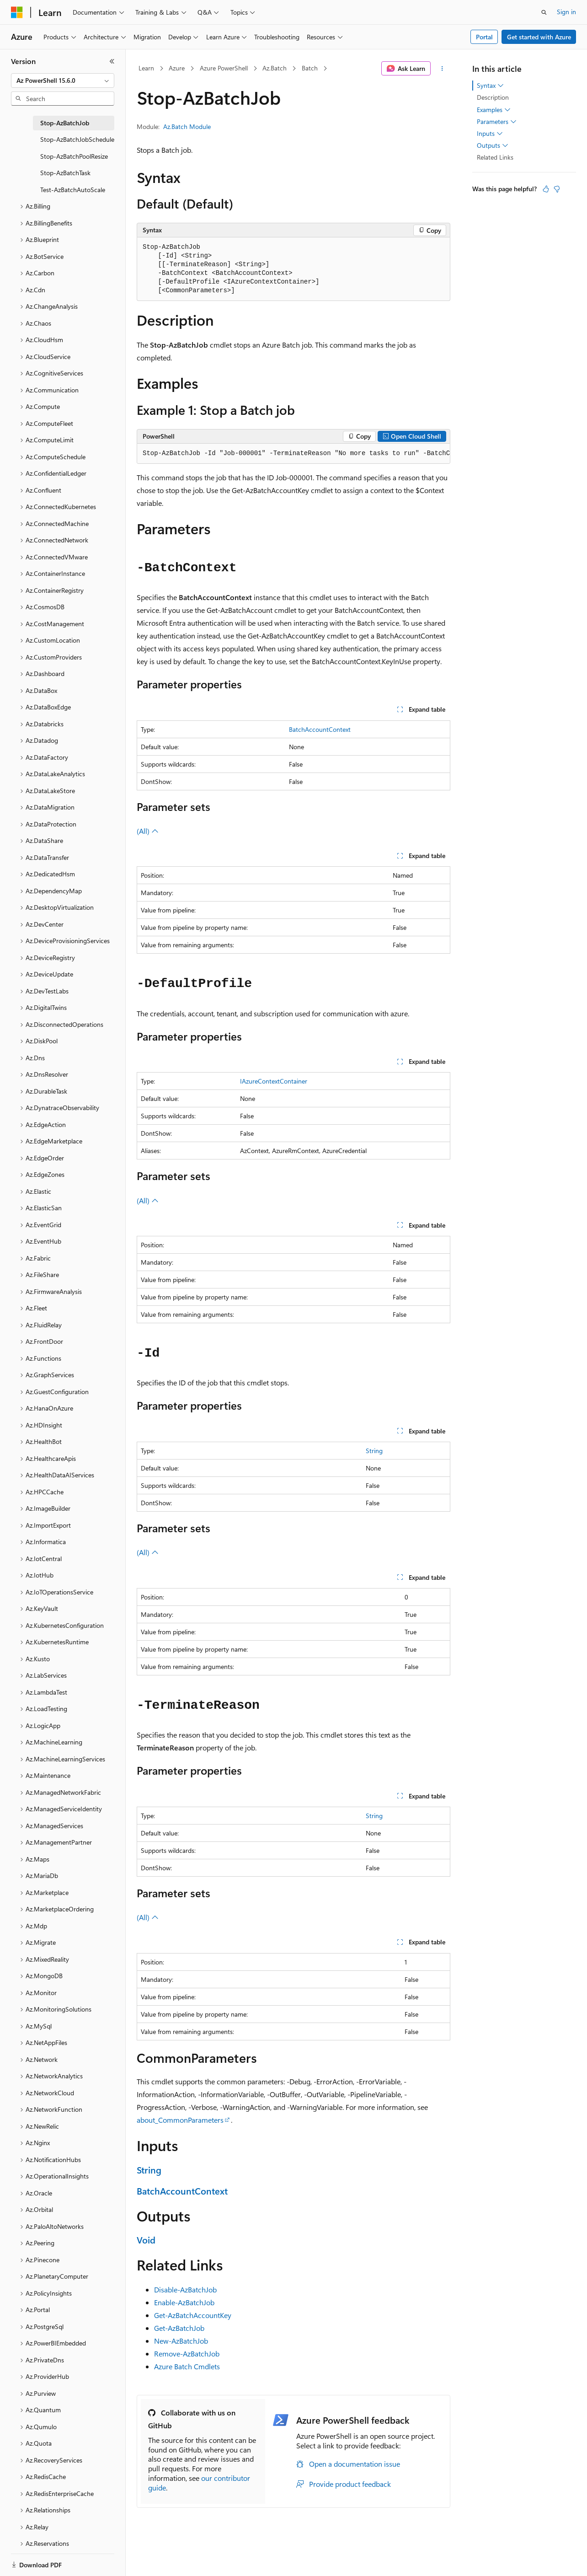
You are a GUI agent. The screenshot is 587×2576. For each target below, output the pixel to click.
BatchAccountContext (320, 729)
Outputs (492, 145)
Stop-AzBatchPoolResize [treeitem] (74, 156)
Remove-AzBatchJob (186, 2353)
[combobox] (62, 80)
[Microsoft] (17, 12)
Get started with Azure (539, 36)
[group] (293, 454)
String (374, 1450)
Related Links (495, 157)
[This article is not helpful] (556, 188)
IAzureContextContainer (273, 1081)
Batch (310, 68)
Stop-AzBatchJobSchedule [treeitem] (77, 139)
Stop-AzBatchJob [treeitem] (64, 122)
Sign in (566, 11)
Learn (146, 68)
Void (146, 2239)
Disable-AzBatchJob (185, 2289)
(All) (148, 831)
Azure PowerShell (224, 68)
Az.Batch (274, 68)
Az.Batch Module (187, 126)
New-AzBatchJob (181, 2340)
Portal (484, 36)
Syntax (490, 85)
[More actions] (442, 68)
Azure (177, 68)
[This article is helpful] (545, 188)
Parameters (497, 122)
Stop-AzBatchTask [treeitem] (65, 172)
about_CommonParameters (180, 2120)
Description (493, 97)
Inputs (490, 133)
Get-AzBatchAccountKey (192, 2315)
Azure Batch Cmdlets (187, 2366)
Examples (494, 110)
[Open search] (544, 12)
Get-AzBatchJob (179, 2328)
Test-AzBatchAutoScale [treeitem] (72, 189)
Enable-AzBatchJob (184, 2302)
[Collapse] (112, 61)
